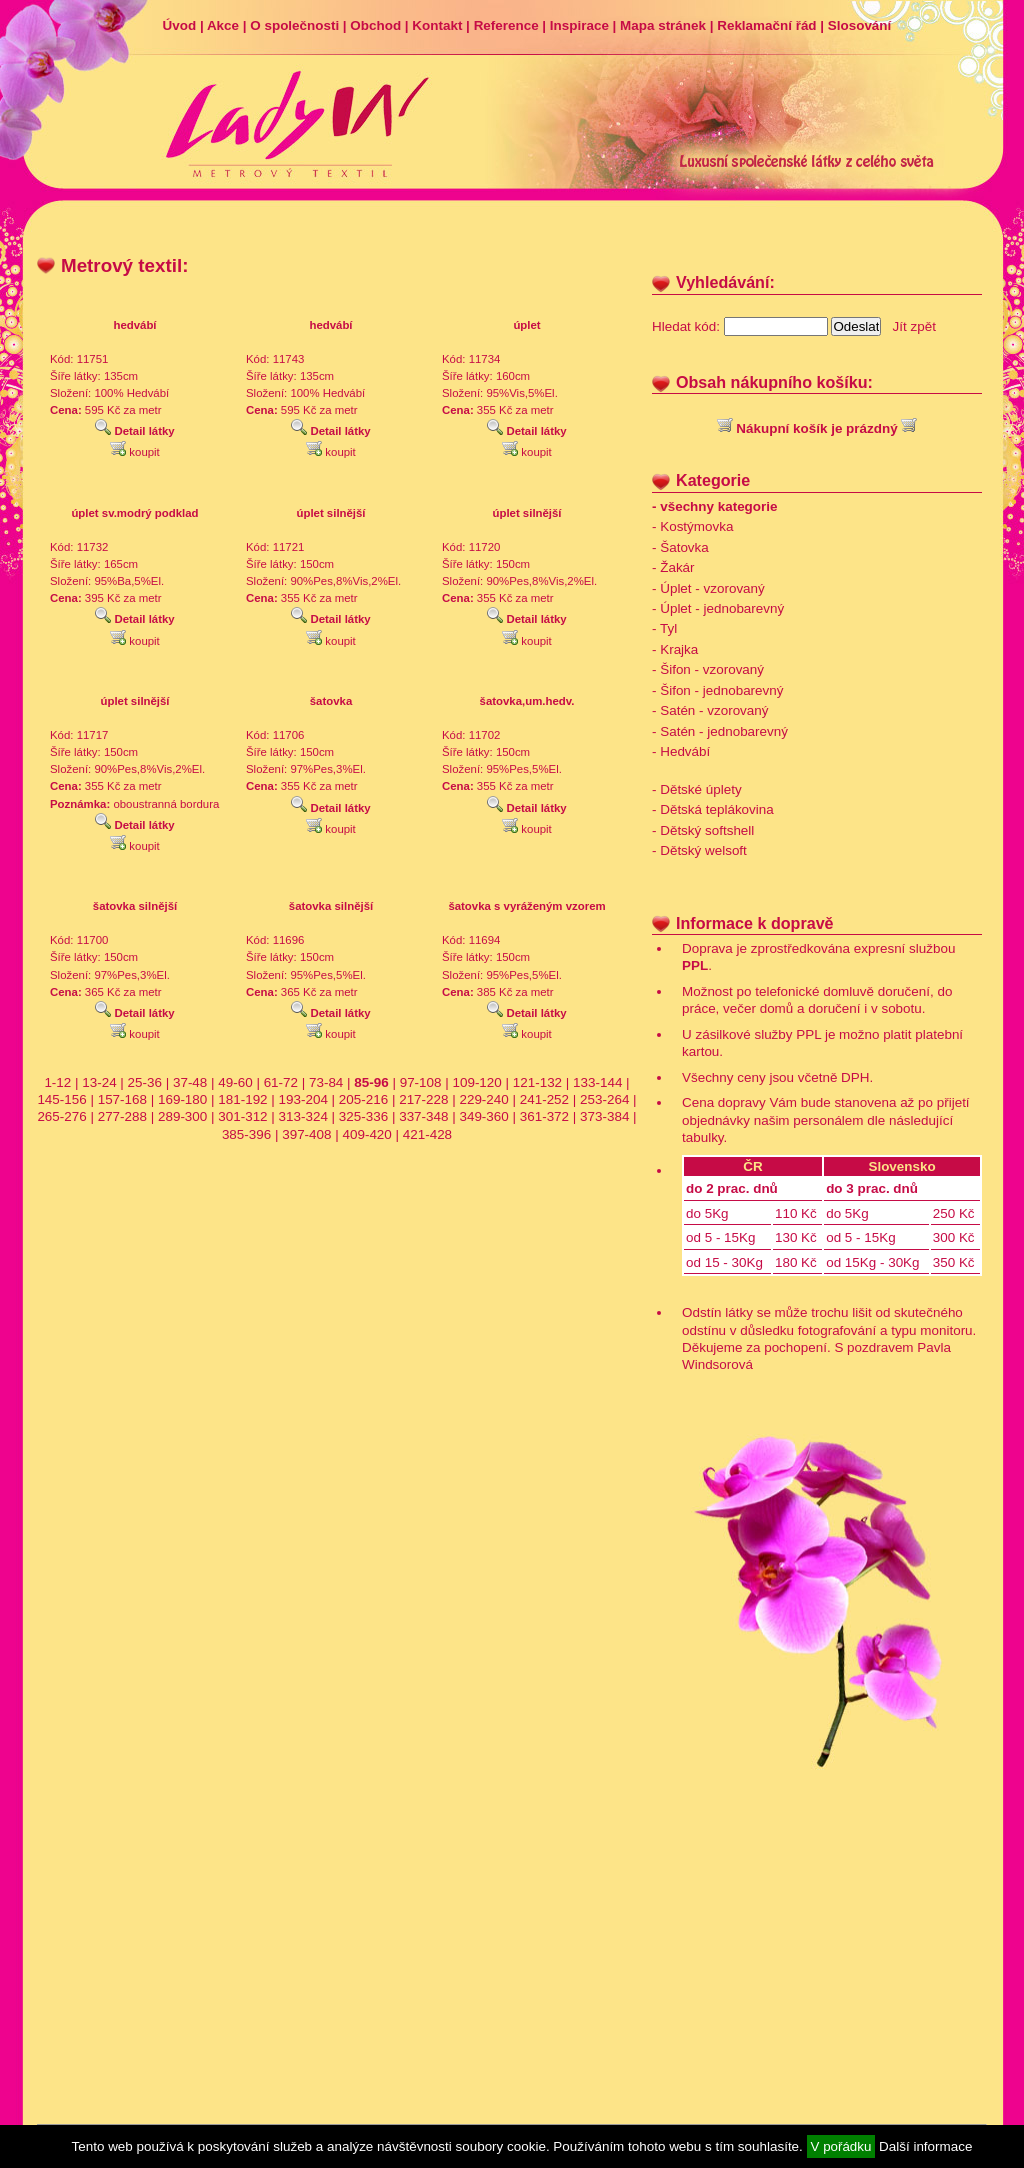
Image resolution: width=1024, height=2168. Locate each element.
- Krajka (675, 649)
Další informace (925, 2146)
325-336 (363, 1116)
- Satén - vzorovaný (710, 710)
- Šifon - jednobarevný (717, 690)
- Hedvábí (681, 751)
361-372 (544, 1116)
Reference (506, 25)
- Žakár (673, 567)
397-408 (306, 1134)
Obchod (375, 25)
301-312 (242, 1116)
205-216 (363, 1099)
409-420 (366, 1134)
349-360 (483, 1116)
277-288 (122, 1116)
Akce (223, 25)
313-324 (303, 1116)
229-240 (483, 1099)
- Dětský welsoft (699, 850)
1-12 (57, 1082)
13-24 (99, 1082)
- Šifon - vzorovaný (708, 669)
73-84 (326, 1082)
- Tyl (664, 628)
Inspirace (579, 25)
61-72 (281, 1082)
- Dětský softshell (703, 830)
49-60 (235, 1082)
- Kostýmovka (692, 526)
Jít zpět (914, 326)
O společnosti (294, 25)
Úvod (180, 25)
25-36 (145, 1082)
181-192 (242, 1099)
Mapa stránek (663, 25)
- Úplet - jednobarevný (718, 608)
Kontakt (437, 25)
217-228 (423, 1099)
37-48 (190, 1082)
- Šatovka (680, 547)
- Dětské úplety (697, 789)
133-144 (597, 1082)
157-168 (122, 1099)
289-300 (182, 1116)
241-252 (544, 1099)
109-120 (476, 1082)
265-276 (61, 1116)
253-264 (604, 1099)
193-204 (303, 1099)
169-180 (182, 1099)
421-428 (427, 1134)
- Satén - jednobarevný (720, 731)
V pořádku (841, 2146)
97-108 (421, 1082)
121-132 (537, 1082)
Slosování (859, 25)
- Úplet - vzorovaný (708, 588)
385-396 (246, 1134)
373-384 (604, 1116)
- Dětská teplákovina (713, 809)
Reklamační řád (766, 25)
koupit (135, 452)
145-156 (61, 1099)
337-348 (423, 1116)
